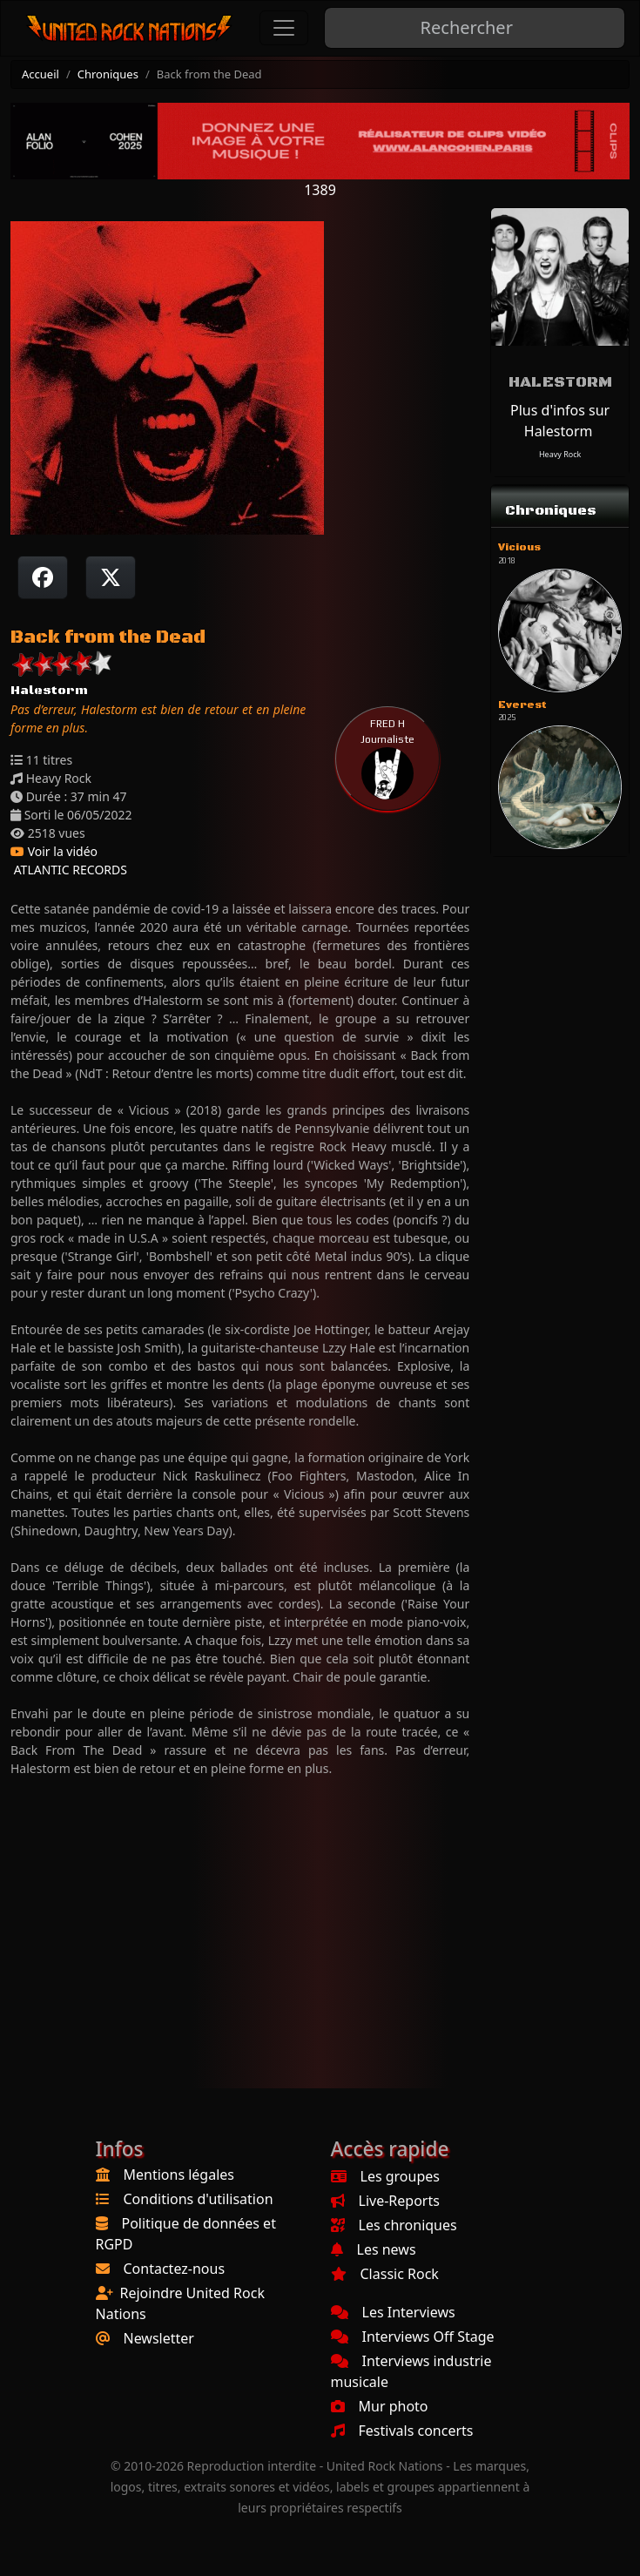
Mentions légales (179, 2174)
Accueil (40, 74)
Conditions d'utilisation (198, 2198)
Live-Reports (385, 2200)
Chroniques (107, 74)
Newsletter (159, 2338)
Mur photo (379, 2406)
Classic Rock (385, 2273)
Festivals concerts (402, 2430)
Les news (373, 2249)
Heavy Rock (560, 454)
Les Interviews (393, 2312)
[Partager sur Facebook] (42, 577)
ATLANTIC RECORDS (68, 869)
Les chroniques (394, 2225)
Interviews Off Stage (413, 2336)
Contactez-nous (175, 2268)
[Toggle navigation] (283, 27)
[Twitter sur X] (110, 577)
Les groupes (385, 2176)
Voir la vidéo (54, 851)
